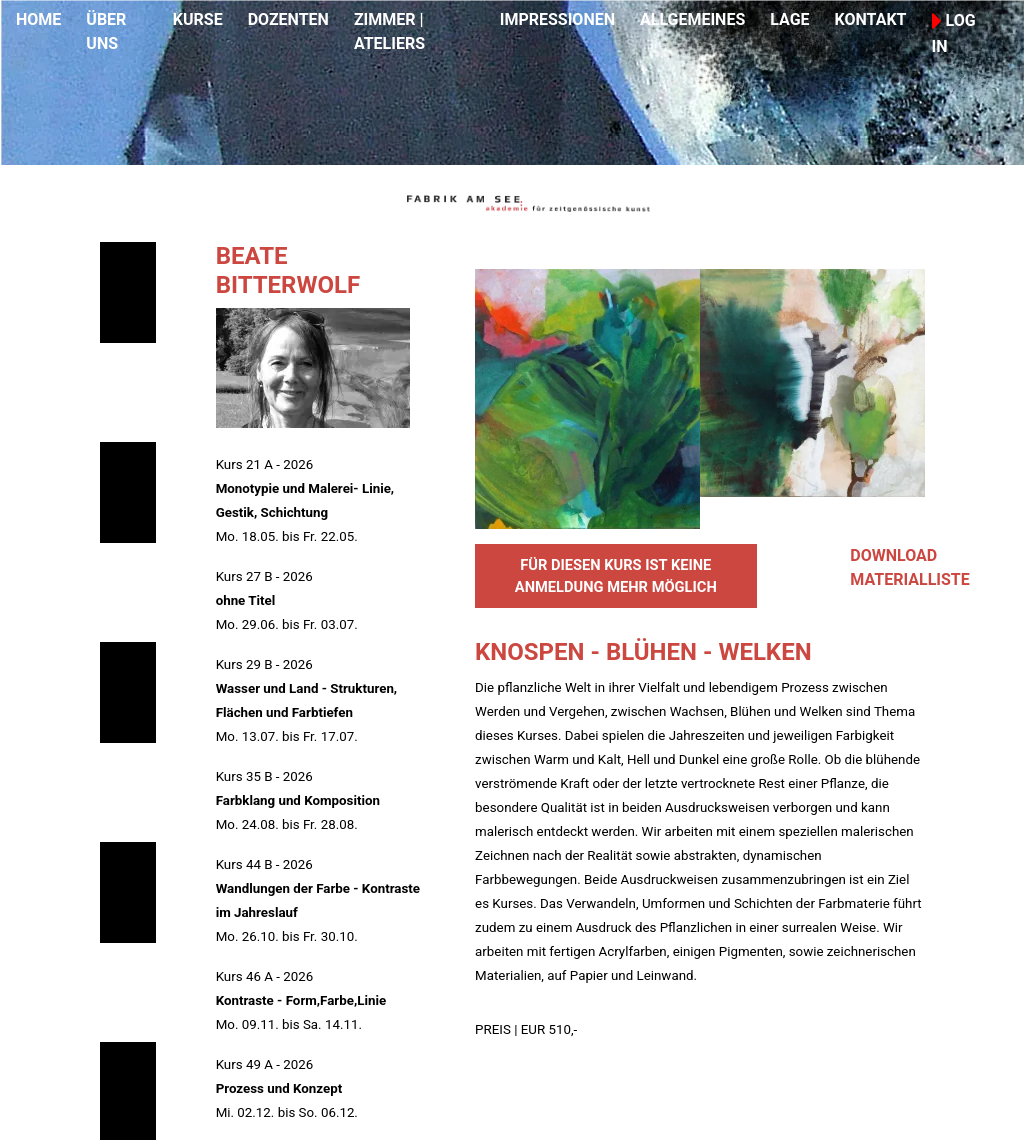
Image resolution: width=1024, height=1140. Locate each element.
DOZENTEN (288, 19)
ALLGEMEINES (692, 19)
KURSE (198, 19)
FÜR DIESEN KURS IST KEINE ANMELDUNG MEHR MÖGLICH (616, 576)
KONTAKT (871, 19)
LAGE (789, 19)
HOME (38, 19)
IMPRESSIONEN (557, 19)
